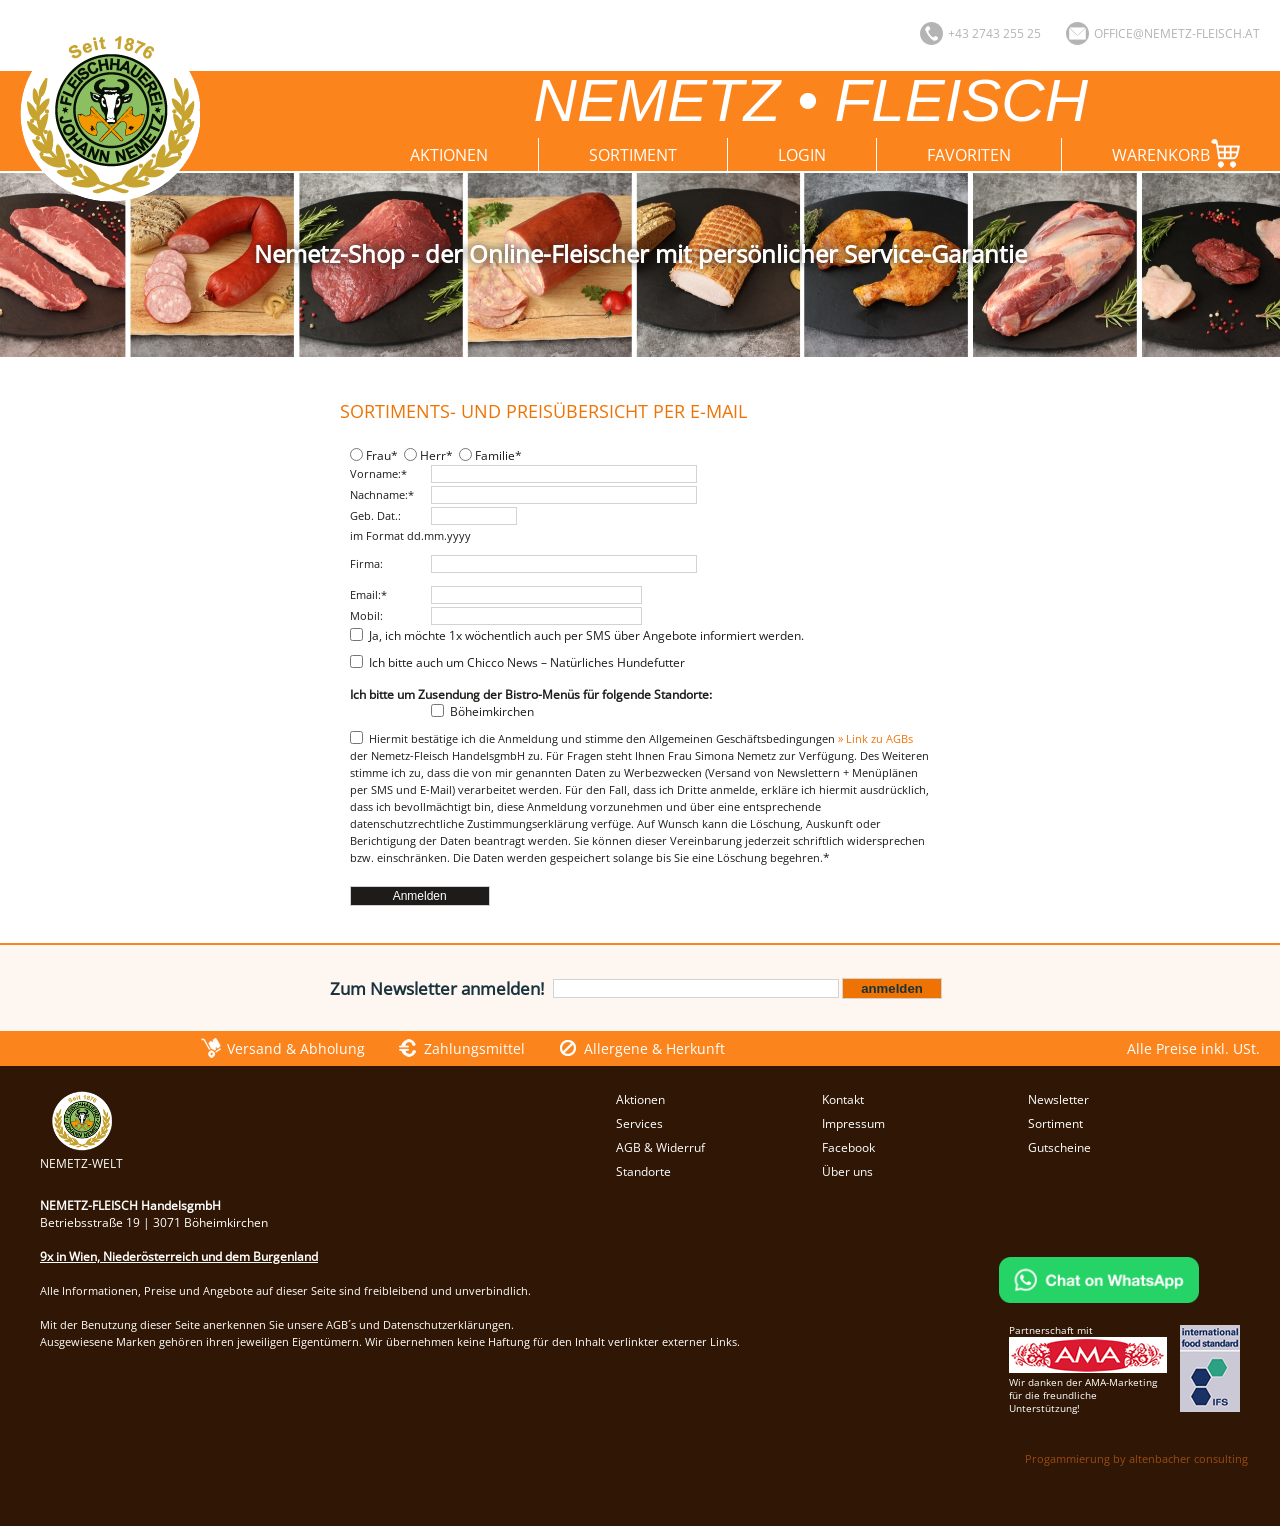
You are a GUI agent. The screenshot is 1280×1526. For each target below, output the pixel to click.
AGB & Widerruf (660, 1147)
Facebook (848, 1147)
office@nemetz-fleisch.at (1177, 33)
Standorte (643, 1171)
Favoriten (969, 155)
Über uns (847, 1171)
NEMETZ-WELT (81, 1155)
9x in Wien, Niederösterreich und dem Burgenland (179, 1256)
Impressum (853, 1123)
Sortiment (633, 155)
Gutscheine (1059, 1147)
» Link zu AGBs (875, 738)
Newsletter (1058, 1099)
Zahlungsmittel (474, 1048)
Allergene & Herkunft (654, 1048)
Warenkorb (1180, 153)
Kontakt (843, 1099)
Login (802, 155)
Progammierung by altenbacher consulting (1136, 1458)
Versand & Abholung (296, 1048)
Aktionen (449, 155)
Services (639, 1123)
